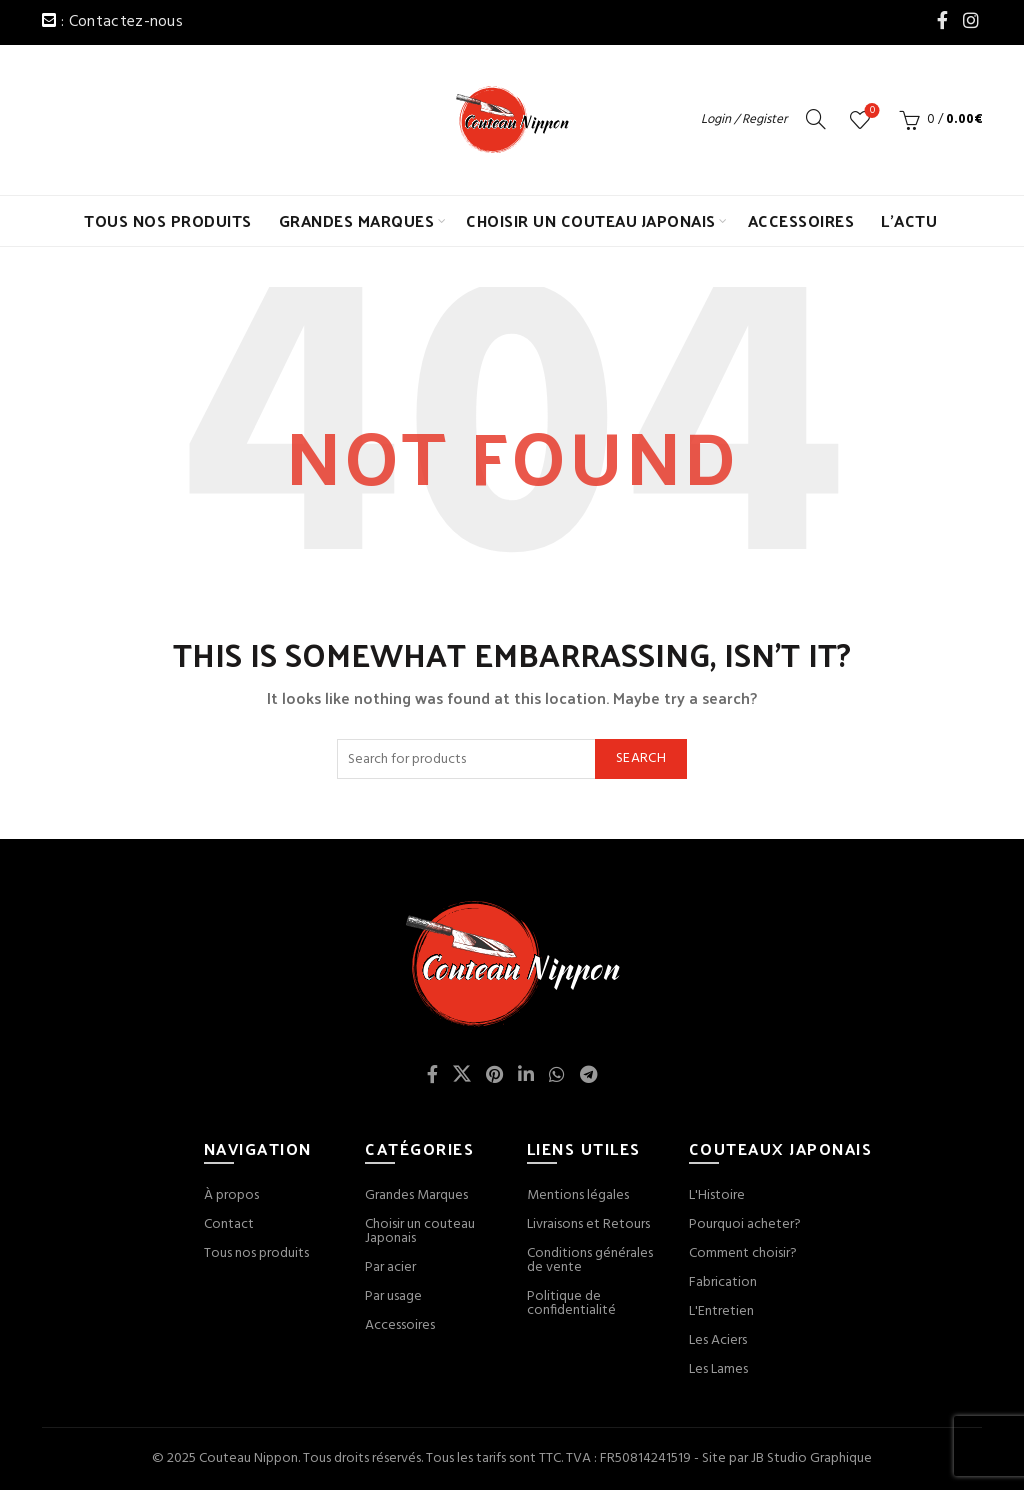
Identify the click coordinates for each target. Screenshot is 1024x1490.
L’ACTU (909, 220)
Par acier (390, 1267)
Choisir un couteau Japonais (420, 1231)
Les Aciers (718, 1340)
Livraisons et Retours (588, 1224)
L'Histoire (717, 1195)
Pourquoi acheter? (745, 1224)
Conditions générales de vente (590, 1260)
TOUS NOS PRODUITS (168, 220)
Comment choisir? (743, 1253)
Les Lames (718, 1369)
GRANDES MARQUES (357, 220)
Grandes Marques (416, 1195)
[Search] (816, 119)
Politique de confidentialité (571, 1303)
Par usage (393, 1296)
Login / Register (744, 119)
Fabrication (723, 1282)
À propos (231, 1195)
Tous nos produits (256, 1253)
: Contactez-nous (122, 22)
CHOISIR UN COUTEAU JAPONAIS (591, 220)
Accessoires (400, 1325)
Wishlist (870, 111)
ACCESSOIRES (801, 220)
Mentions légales (578, 1195)
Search (641, 758)
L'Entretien (721, 1311)
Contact (229, 1224)
